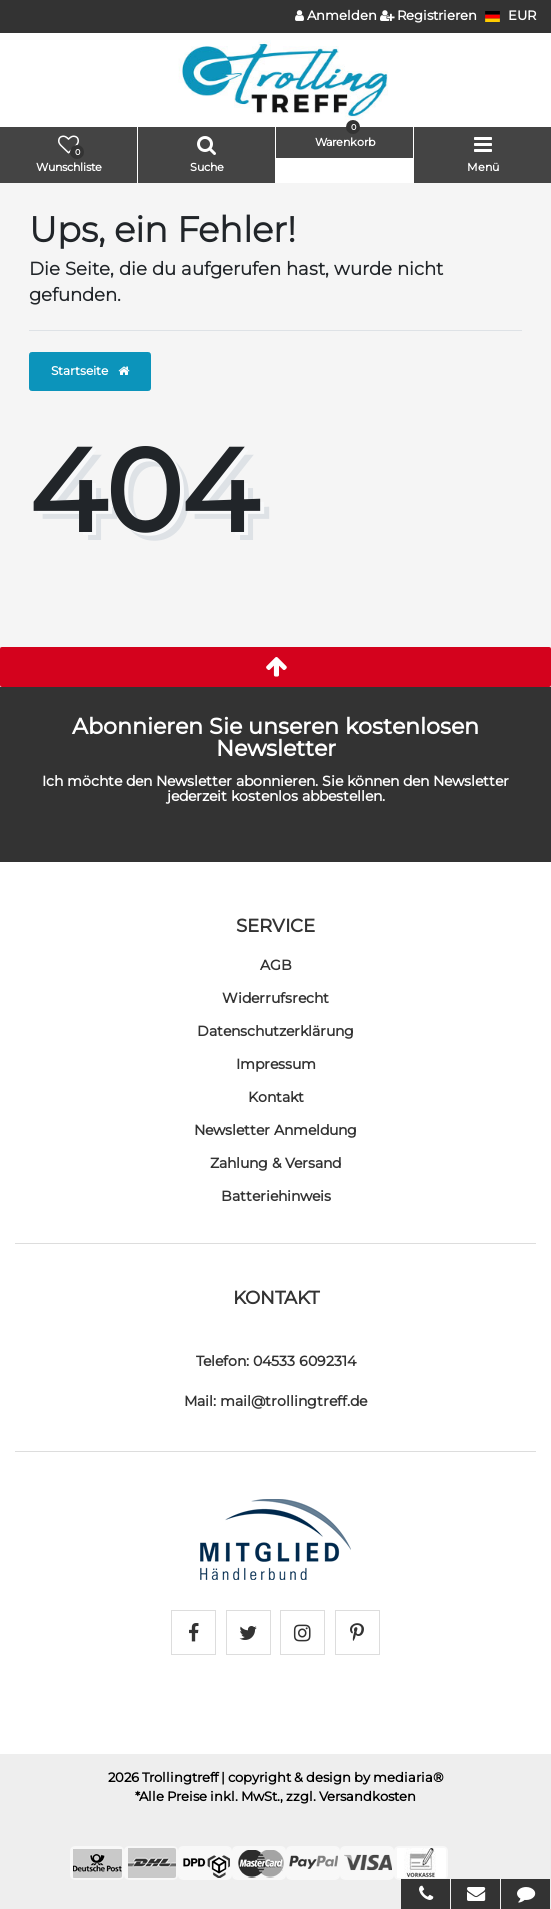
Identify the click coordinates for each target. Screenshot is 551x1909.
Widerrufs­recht (275, 998)
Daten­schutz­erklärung (275, 1031)
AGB (276, 965)
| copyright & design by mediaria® (332, 1777)
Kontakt (276, 1097)
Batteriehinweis (276, 1196)
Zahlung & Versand (275, 1163)
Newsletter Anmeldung (275, 1130)
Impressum (276, 1064)
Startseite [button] (90, 370)
